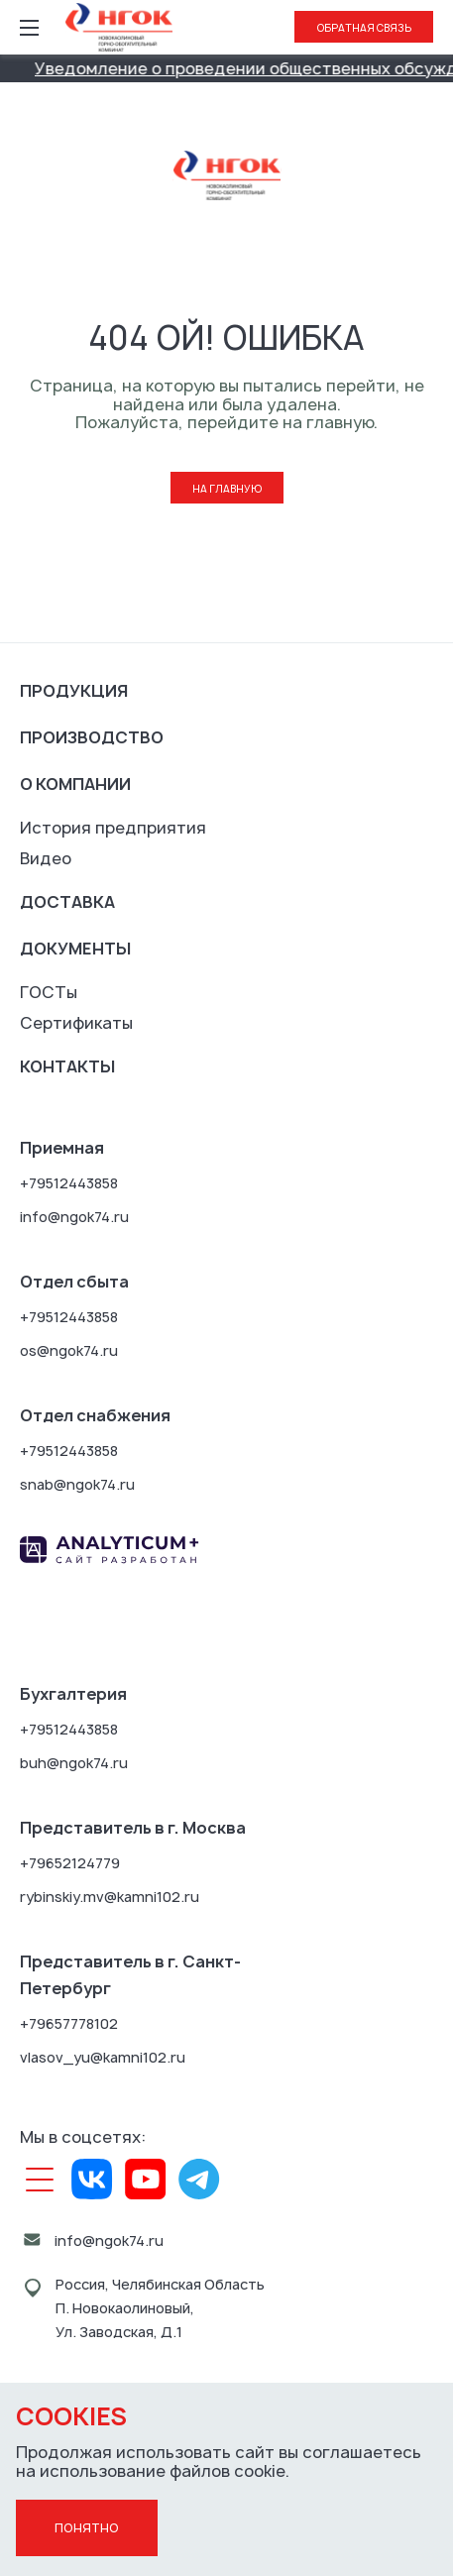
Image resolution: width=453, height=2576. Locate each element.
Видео (45, 858)
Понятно (87, 2528)
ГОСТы (48, 992)
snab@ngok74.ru (77, 1484)
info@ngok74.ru (74, 1216)
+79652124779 (70, 1862)
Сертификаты (76, 1023)
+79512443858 (69, 1183)
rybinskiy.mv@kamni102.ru (109, 1896)
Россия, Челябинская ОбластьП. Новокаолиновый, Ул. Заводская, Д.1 (160, 2308)
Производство (92, 737)
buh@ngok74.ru (74, 1762)
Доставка (67, 902)
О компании (75, 784)
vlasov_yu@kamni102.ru (102, 2057)
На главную (227, 489)
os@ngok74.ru (69, 1350)
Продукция (74, 691)
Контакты (67, 1066)
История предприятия (113, 828)
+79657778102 (69, 2023)
